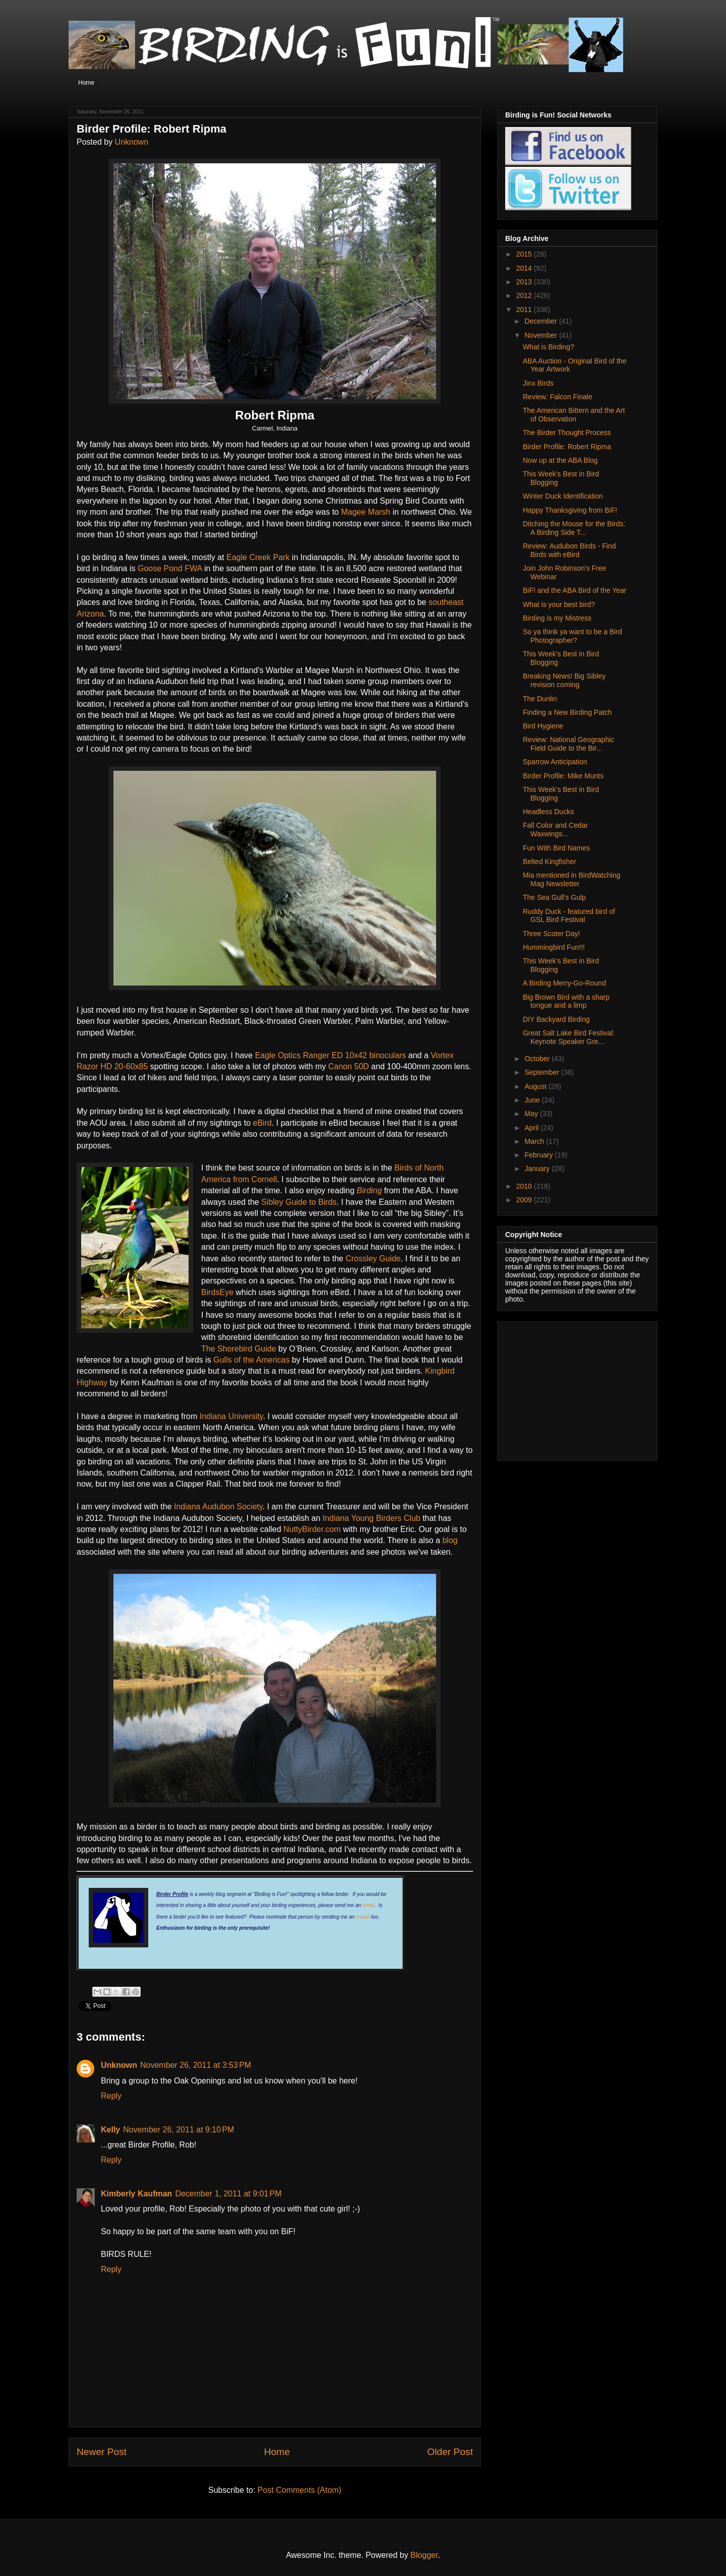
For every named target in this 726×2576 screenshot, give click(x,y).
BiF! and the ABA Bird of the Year (574, 590)
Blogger (424, 2555)
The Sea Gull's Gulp (554, 897)
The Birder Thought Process (567, 432)
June (532, 1100)
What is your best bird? (559, 604)
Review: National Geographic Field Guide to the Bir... (568, 743)
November (541, 335)
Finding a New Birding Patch (567, 712)
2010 (525, 1186)
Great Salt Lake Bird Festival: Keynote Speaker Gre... (569, 1037)
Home (86, 82)
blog (449, 1540)
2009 (525, 1200)
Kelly (110, 2129)
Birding (369, 1190)
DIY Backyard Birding (556, 1019)
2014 (525, 268)
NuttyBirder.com (312, 1529)
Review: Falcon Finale (557, 397)
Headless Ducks (548, 812)
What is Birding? (548, 347)
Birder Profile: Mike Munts (563, 776)
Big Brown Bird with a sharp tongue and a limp (566, 1001)
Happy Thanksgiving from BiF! (570, 510)
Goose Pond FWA (169, 568)
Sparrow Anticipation (555, 762)
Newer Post (102, 2451)
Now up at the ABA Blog (560, 460)
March (535, 1141)
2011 (525, 309)
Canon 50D (348, 1066)
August (536, 1086)
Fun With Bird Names (556, 848)
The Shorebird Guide (238, 1348)
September (542, 1072)
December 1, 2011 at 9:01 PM (228, 2193)
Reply (111, 2096)
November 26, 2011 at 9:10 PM (178, 2129)
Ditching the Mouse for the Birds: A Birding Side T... (574, 528)
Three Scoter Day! (551, 934)
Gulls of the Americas (251, 1360)
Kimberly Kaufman (136, 2193)
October (538, 1059)
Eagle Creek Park (257, 557)
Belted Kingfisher (549, 861)
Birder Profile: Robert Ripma (567, 447)
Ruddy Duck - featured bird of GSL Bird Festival (569, 915)
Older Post (450, 2451)
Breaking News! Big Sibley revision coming (564, 680)
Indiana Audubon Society (218, 1506)
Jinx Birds (538, 383)
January (538, 1168)
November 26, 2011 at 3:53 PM (195, 2065)
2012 (525, 295)
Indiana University (231, 1416)
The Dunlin (540, 699)
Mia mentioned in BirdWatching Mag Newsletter (571, 879)
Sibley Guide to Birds (298, 1202)
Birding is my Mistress (557, 618)
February (539, 1155)
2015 (525, 254)
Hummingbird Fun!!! (554, 947)
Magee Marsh (365, 512)
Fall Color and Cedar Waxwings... (555, 829)
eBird (262, 1123)
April (532, 1128)
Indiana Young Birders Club (370, 1518)
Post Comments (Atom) (299, 2490)
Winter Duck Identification (563, 496)
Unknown (132, 142)
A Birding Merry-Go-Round (564, 983)
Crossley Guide (372, 1258)
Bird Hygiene (543, 726)
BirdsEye (217, 1292)
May (531, 1114)
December (541, 321)
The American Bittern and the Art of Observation (574, 414)
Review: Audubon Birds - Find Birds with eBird (569, 550)
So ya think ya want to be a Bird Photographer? (572, 636)
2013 (525, 282)
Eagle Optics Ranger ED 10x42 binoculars (330, 1055)
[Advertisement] (568, 1388)
